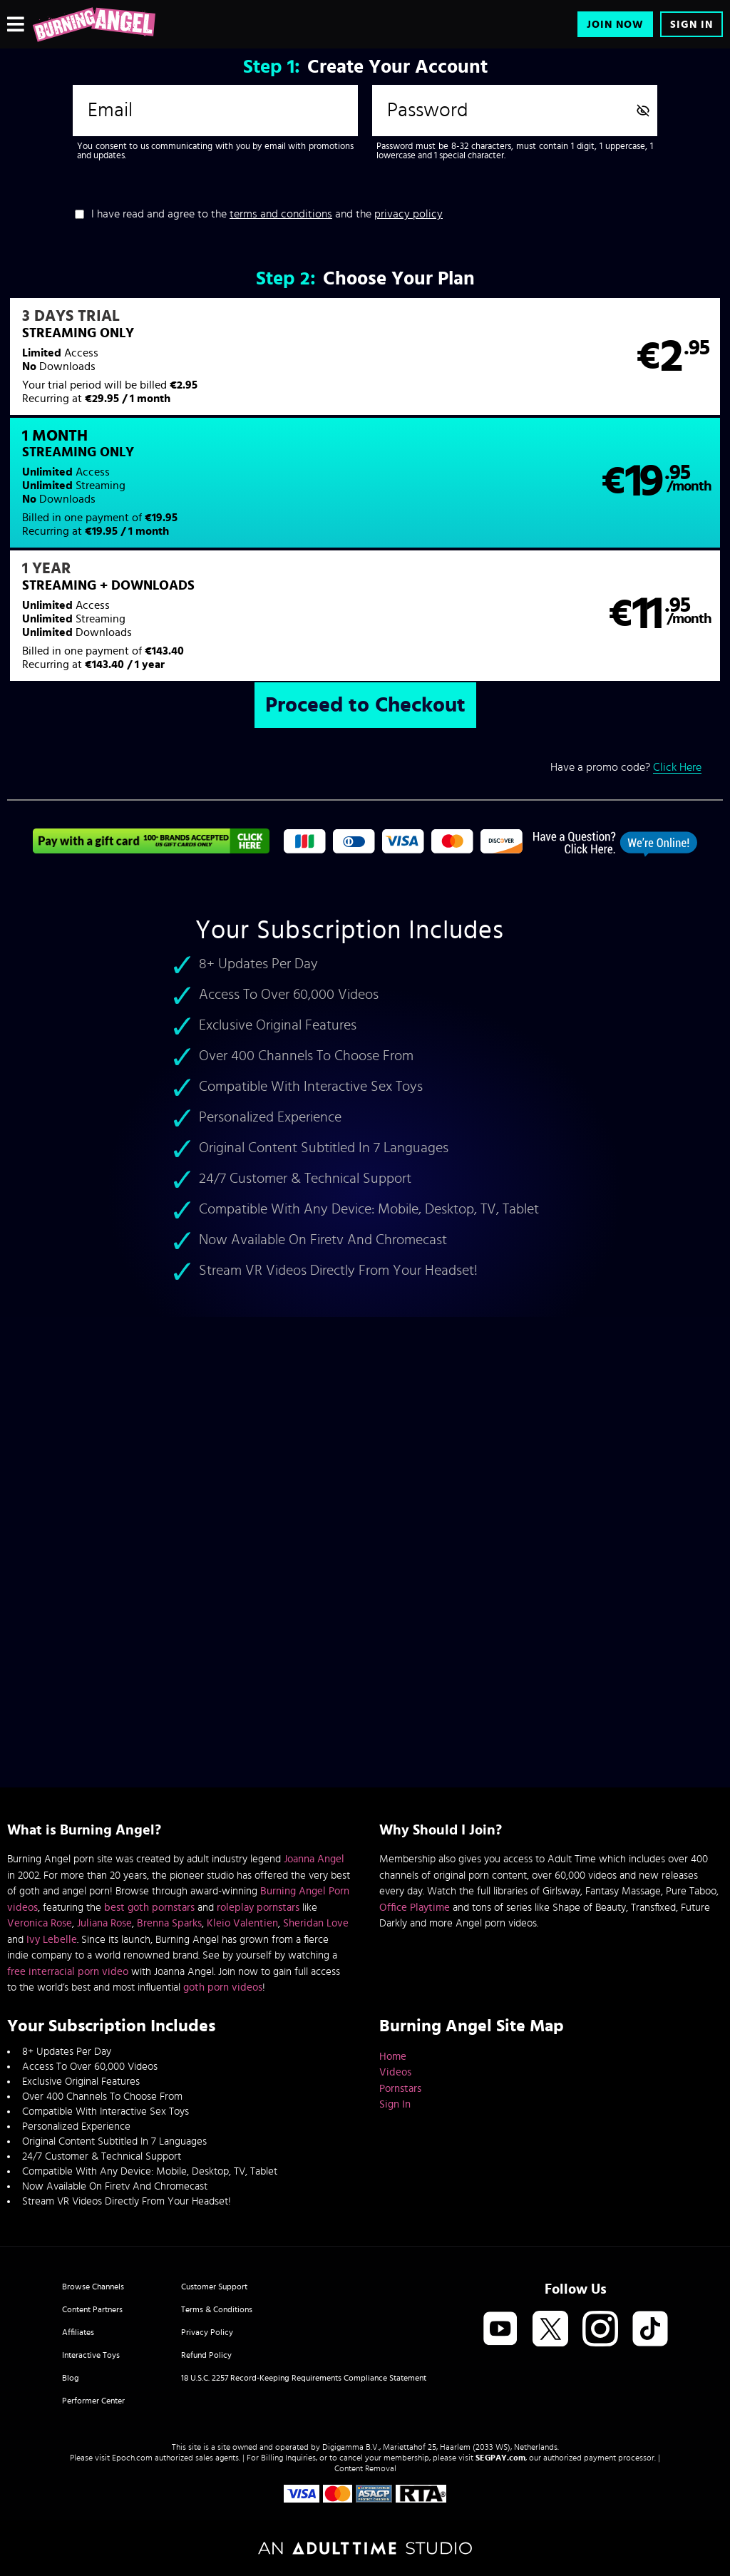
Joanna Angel (314, 1859)
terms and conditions (281, 214)
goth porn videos (222, 1987)
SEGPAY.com (500, 2457)
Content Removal (365, 2468)
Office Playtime (414, 1907)
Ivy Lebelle (51, 1939)
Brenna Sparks (169, 1923)
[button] (185, 365)
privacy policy (408, 214)
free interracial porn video (67, 1971)
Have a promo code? (625, 656)
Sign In (691, 24)
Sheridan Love (316, 1923)
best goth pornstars (149, 1907)
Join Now (615, 24)
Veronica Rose (39, 1923)
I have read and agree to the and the (267, 214)
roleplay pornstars (258, 1907)
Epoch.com (132, 2457)
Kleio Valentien (242, 1923)
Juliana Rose (104, 1923)
